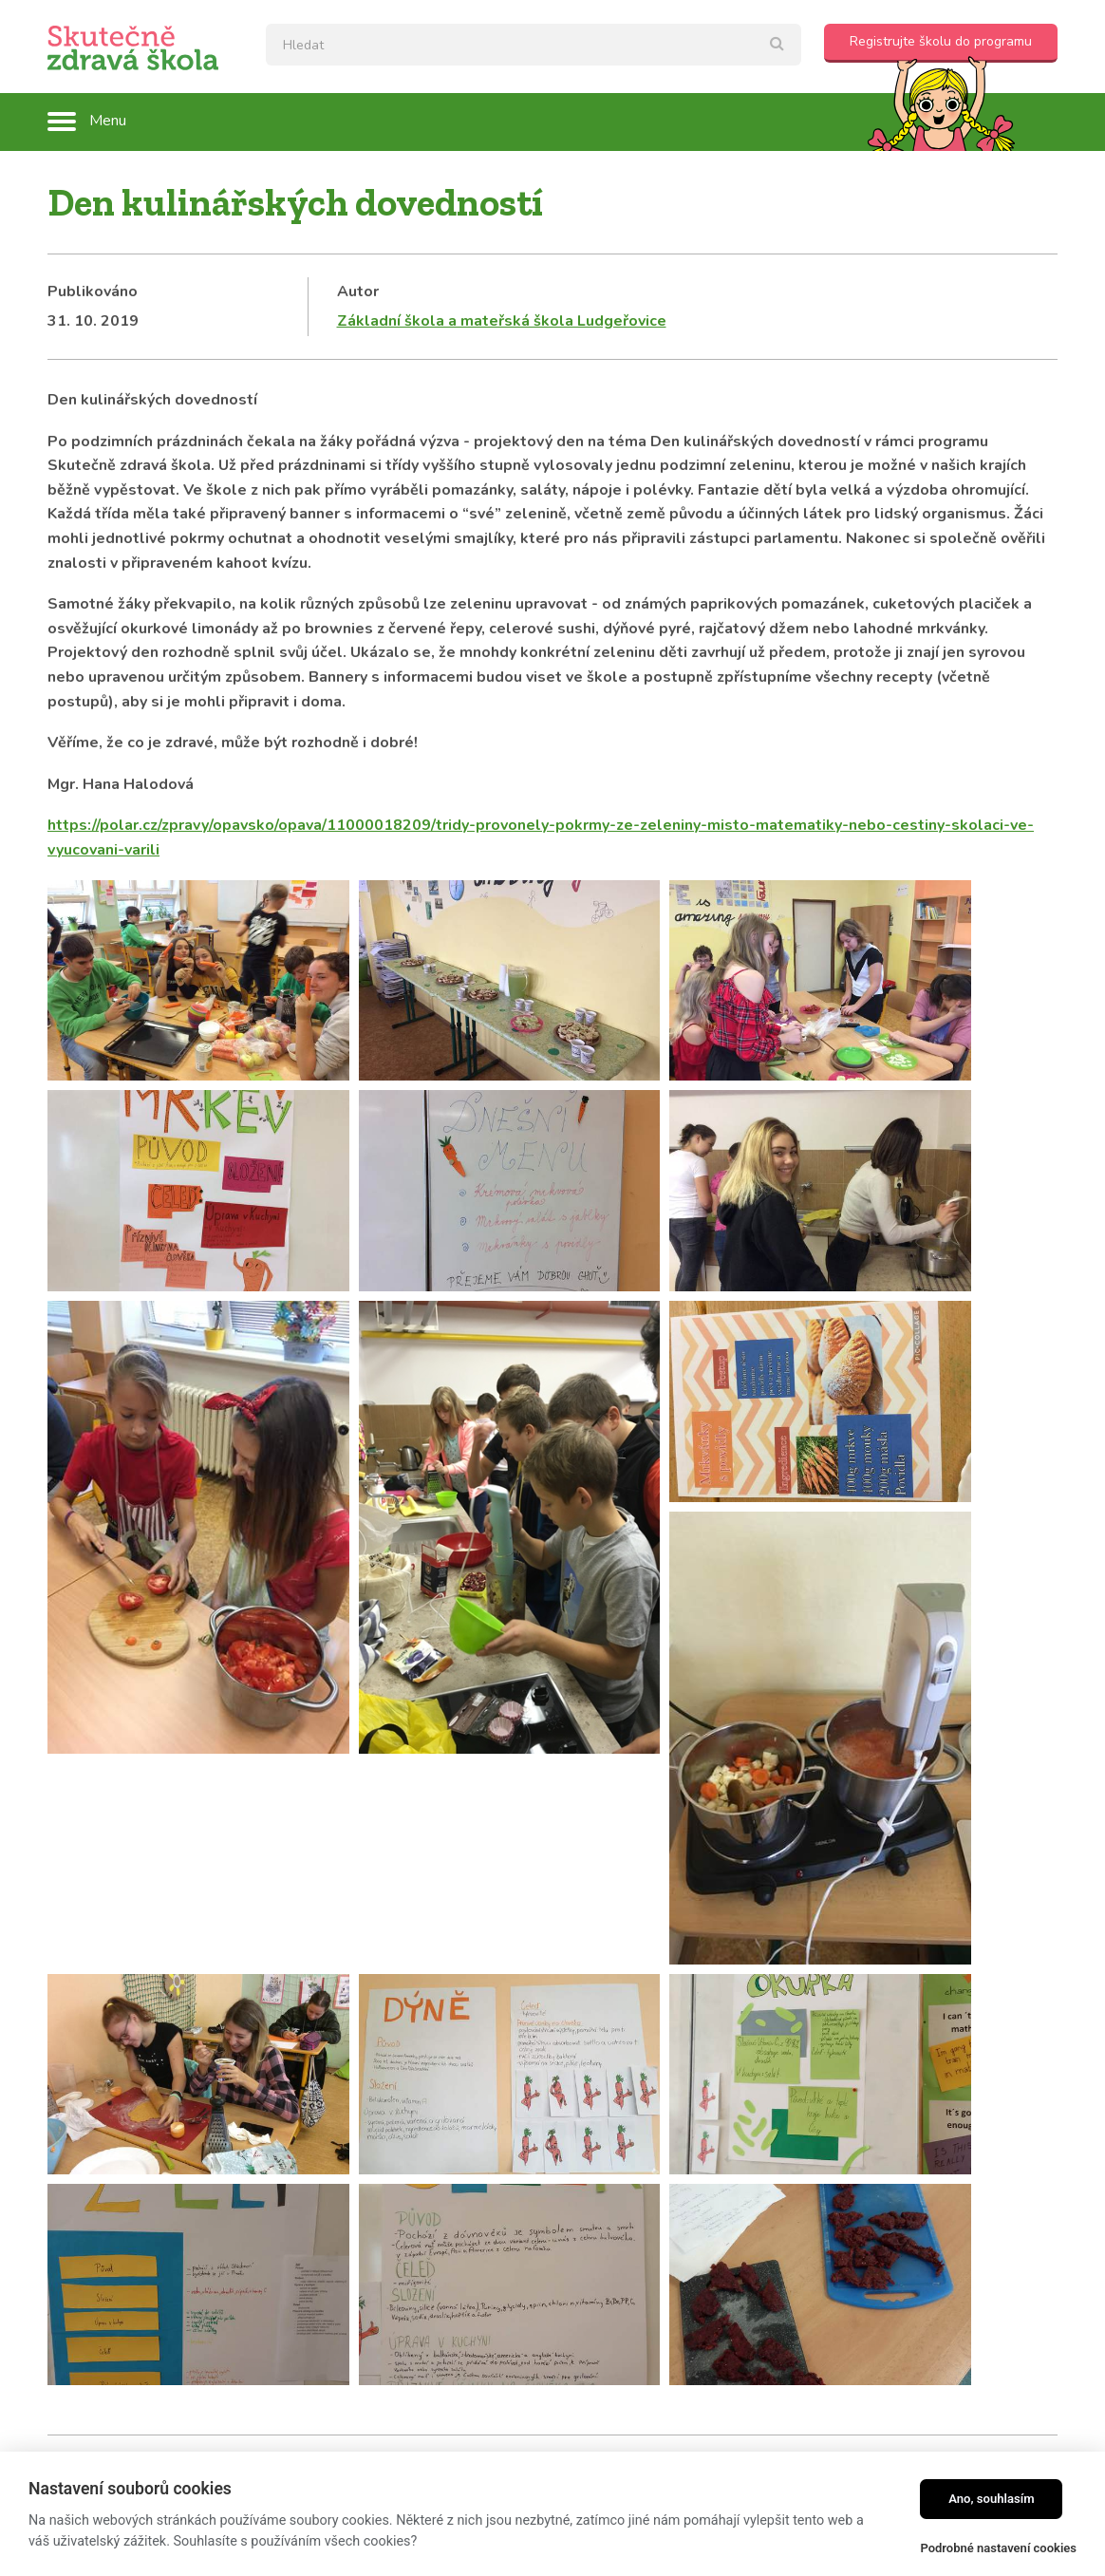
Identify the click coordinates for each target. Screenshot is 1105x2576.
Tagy (440, 2025)
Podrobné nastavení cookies (998, 2548)
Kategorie (83, 2025)
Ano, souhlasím (991, 2498)
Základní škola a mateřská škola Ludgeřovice (501, 320)
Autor (358, 291)
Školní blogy (93, 2053)
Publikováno (92, 291)
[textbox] (533, 45)
